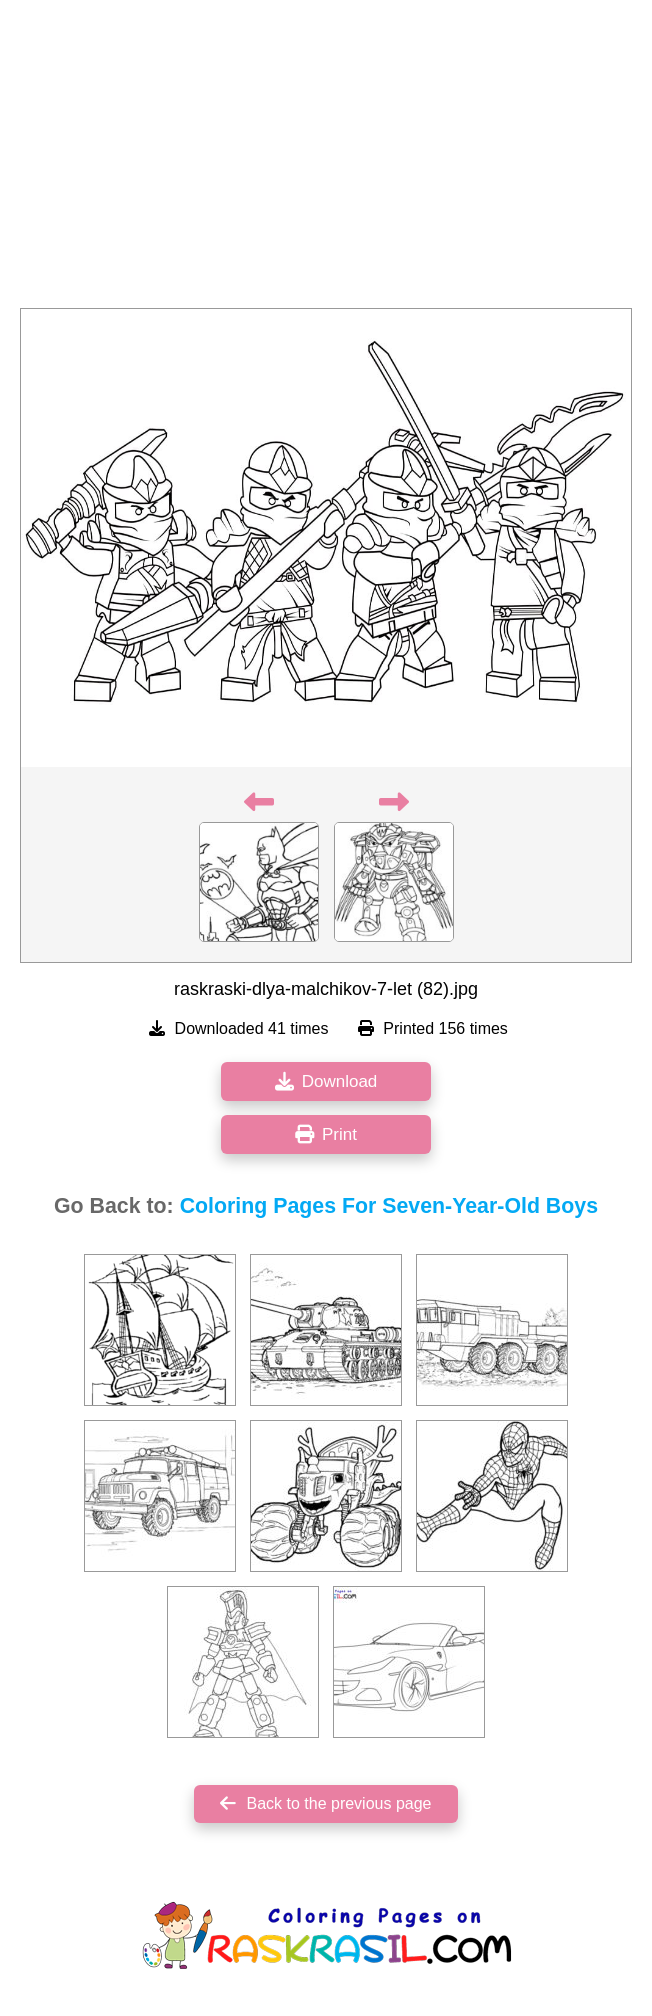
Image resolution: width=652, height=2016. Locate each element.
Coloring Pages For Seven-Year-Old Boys (389, 1206)
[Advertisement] (326, 160)
